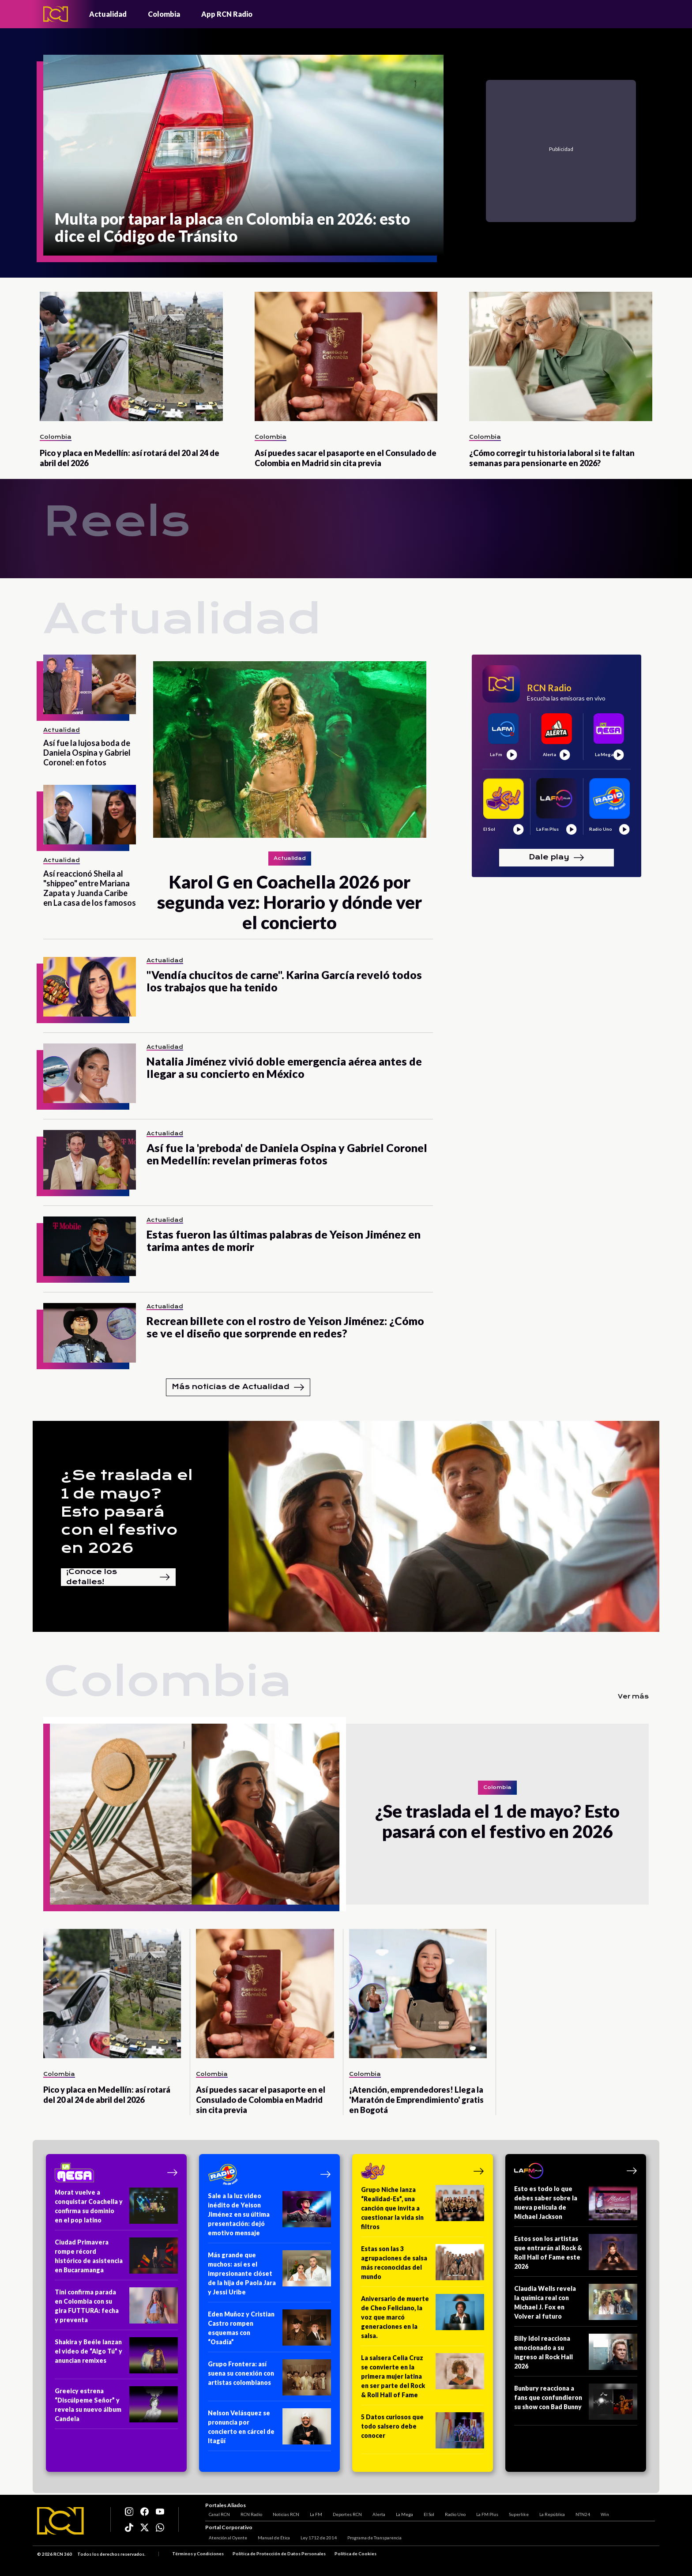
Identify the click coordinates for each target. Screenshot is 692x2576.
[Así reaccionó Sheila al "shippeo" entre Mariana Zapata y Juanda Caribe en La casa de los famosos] (89, 814)
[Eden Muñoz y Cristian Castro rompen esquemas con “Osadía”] (269, 2330)
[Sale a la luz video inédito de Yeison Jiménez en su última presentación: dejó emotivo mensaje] (269, 2217)
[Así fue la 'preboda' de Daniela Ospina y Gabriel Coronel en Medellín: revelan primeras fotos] (89, 1160)
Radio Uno (451, 2512)
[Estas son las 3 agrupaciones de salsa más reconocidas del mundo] (422, 2265)
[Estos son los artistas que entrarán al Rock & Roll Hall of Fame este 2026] (575, 2255)
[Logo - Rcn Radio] (55, 14)
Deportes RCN (343, 2512)
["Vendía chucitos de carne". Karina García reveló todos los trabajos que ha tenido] (89, 987)
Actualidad (108, 14)
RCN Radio (248, 2512)
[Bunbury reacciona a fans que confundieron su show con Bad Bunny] (575, 2404)
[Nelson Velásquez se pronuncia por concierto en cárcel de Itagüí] (269, 2429)
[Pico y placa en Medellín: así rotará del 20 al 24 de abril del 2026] (131, 356)
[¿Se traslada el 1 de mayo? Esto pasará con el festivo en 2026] (194, 1814)
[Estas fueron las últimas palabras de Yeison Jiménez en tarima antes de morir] (89, 1246)
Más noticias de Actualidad (238, 1387)
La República (548, 2512)
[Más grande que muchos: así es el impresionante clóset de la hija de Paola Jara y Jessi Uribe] (269, 2276)
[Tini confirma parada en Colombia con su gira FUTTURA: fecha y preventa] (116, 2308)
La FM (312, 2512)
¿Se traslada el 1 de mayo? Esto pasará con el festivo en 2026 (126, 1511)
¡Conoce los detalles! (118, 1577)
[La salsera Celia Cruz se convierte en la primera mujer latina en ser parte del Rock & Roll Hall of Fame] (422, 2379)
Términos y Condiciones (198, 2554)
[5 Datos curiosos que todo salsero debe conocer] (422, 2433)
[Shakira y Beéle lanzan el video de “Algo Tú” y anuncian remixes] (116, 2358)
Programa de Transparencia (371, 2538)
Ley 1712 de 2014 (315, 2538)
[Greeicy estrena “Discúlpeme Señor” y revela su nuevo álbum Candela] (116, 2407)
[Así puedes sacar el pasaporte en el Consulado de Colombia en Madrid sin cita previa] (346, 356)
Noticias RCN (282, 2512)
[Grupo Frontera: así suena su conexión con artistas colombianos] (269, 2380)
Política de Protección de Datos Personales (279, 2554)
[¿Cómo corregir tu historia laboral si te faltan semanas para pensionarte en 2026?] (560, 356)
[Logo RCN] (60, 2521)
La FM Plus (484, 2512)
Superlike (515, 2512)
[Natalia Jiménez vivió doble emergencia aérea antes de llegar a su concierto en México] (89, 1073)
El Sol (425, 2512)
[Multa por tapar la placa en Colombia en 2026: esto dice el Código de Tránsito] (243, 155)
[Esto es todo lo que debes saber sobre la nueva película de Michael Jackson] (575, 2205)
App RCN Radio (226, 14)
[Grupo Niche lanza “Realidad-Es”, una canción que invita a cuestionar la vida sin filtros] (422, 2211)
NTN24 (579, 2512)
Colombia (164, 14)
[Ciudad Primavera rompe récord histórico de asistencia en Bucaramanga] (116, 2258)
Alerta (375, 2512)
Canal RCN (215, 2512)
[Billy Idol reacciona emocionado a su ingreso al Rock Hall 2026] (575, 2355)
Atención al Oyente (224, 2538)
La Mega (401, 2512)
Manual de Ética (270, 2538)
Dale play (556, 857)
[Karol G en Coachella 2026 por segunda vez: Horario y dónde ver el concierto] (290, 749)
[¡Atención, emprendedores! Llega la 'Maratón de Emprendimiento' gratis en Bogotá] (418, 1993)
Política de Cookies (355, 2554)
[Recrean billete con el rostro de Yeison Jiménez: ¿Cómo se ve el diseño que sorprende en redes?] (89, 1333)
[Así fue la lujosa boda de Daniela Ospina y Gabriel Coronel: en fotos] (89, 684)
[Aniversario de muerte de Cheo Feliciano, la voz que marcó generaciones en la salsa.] (422, 2320)
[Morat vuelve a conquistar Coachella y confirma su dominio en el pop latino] (116, 2209)
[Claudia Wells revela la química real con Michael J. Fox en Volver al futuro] (575, 2305)
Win (601, 2512)
